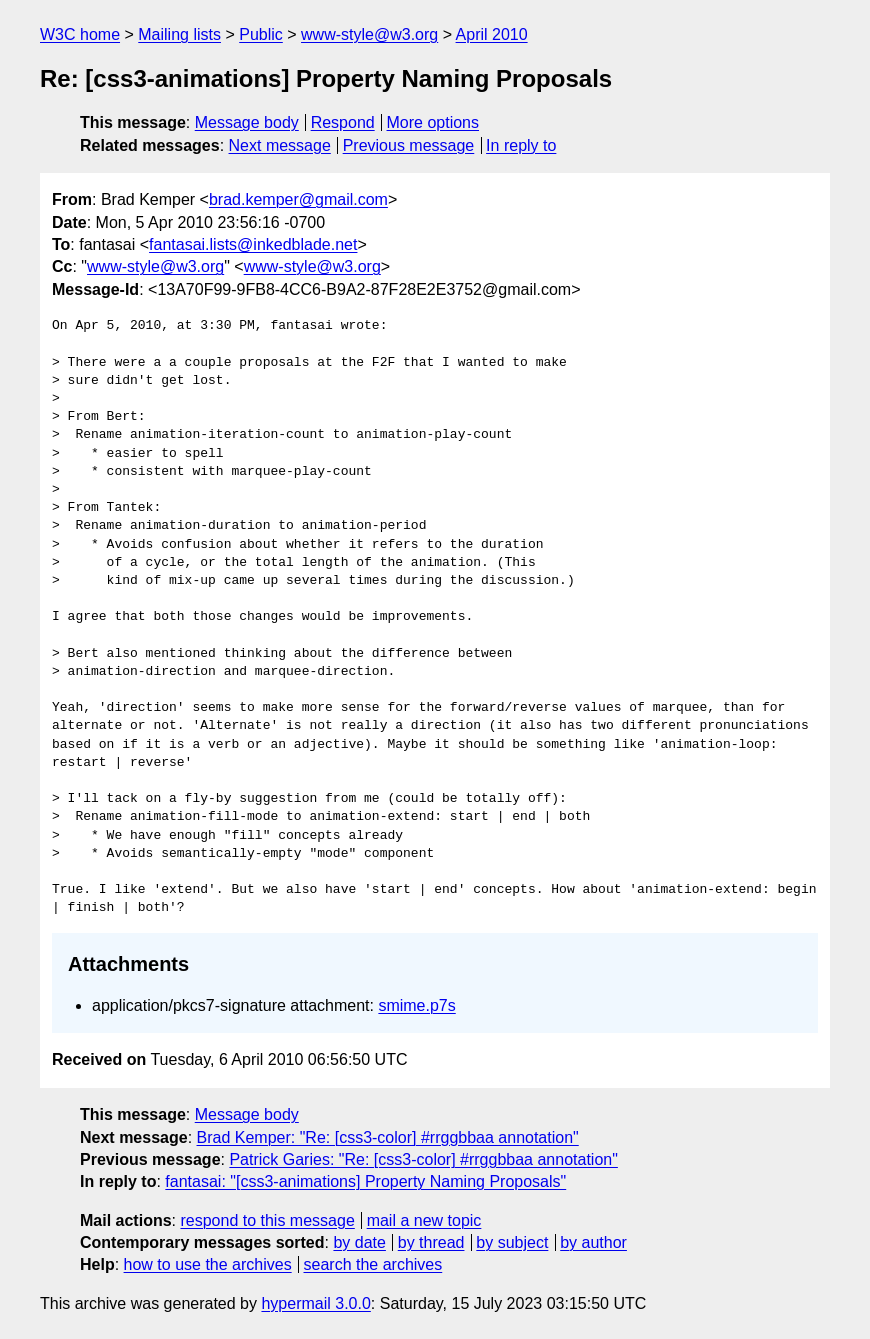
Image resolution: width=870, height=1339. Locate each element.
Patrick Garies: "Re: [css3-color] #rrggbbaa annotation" (423, 1159)
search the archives (373, 1264)
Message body (247, 122)
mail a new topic (424, 1220)
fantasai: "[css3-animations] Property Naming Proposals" (365, 1181)
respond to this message (267, 1220)
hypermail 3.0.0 (315, 1303)
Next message (280, 145)
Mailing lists (179, 34)
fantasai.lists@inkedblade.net (253, 244)
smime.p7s (416, 1005)
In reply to (521, 145)
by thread (431, 1242)
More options (433, 122)
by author (593, 1242)
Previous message (409, 145)
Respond (343, 122)
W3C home (80, 34)
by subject (512, 1242)
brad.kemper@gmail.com (298, 199)
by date (359, 1242)
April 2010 (492, 34)
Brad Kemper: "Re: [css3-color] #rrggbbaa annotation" (388, 1137)
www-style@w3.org (369, 34)
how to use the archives (208, 1264)
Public (261, 34)
